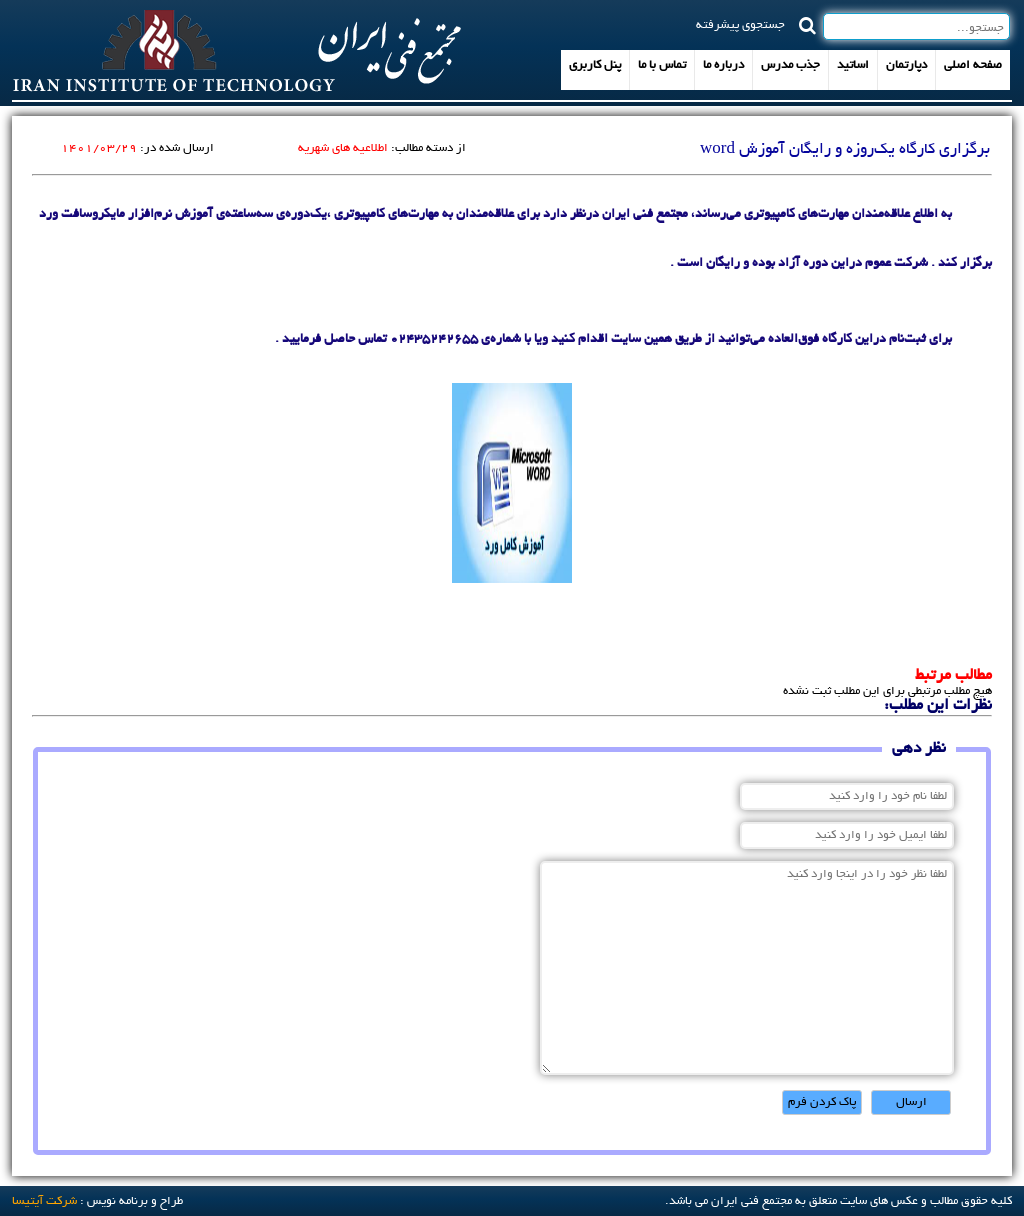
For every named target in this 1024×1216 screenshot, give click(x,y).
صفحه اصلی (973, 65)
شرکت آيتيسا (44, 1201)
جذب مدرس (790, 65)
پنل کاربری (595, 65)
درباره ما (723, 65)
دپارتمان (906, 65)
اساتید (853, 65)
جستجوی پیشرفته (740, 24)
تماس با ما (662, 65)
